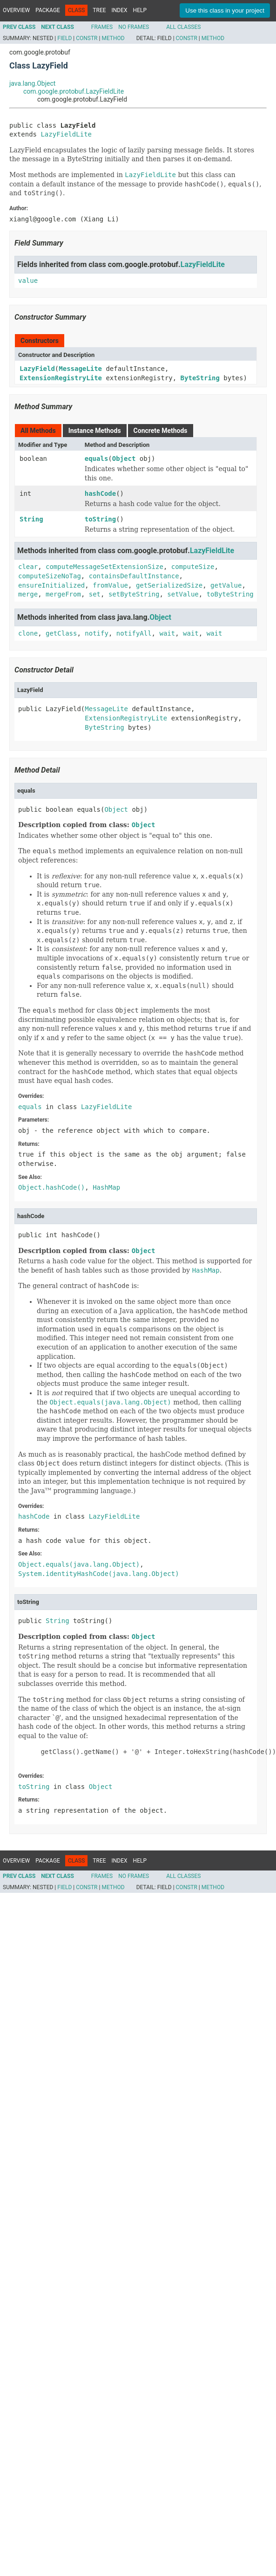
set (95, 594)
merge (28, 594)
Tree (99, 10)
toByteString (230, 594)
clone (28, 633)
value (28, 280)
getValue (226, 585)
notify (96, 633)
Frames (102, 27)
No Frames (133, 27)
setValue (182, 594)
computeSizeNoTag (49, 576)
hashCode (100, 493)
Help (140, 10)
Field (64, 38)
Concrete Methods (161, 430)
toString (100, 519)
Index (120, 10)
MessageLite (80, 368)
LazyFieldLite (66, 134)
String (31, 519)
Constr (86, 38)
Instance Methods (94, 430)
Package (47, 10)
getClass (61, 633)
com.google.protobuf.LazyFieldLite (73, 91)
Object (124, 458)
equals (96, 458)
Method (112, 38)
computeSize (193, 566)
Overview (16, 10)
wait (167, 633)
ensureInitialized (51, 585)
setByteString (134, 594)
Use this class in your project (224, 10)
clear (28, 566)
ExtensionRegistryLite (61, 378)
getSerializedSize (169, 585)
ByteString (200, 378)
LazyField (37, 368)
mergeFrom (63, 594)
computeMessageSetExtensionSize (104, 566)
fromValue (110, 585)
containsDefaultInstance (134, 576)
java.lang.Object (32, 83)
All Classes (183, 27)
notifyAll (134, 633)
